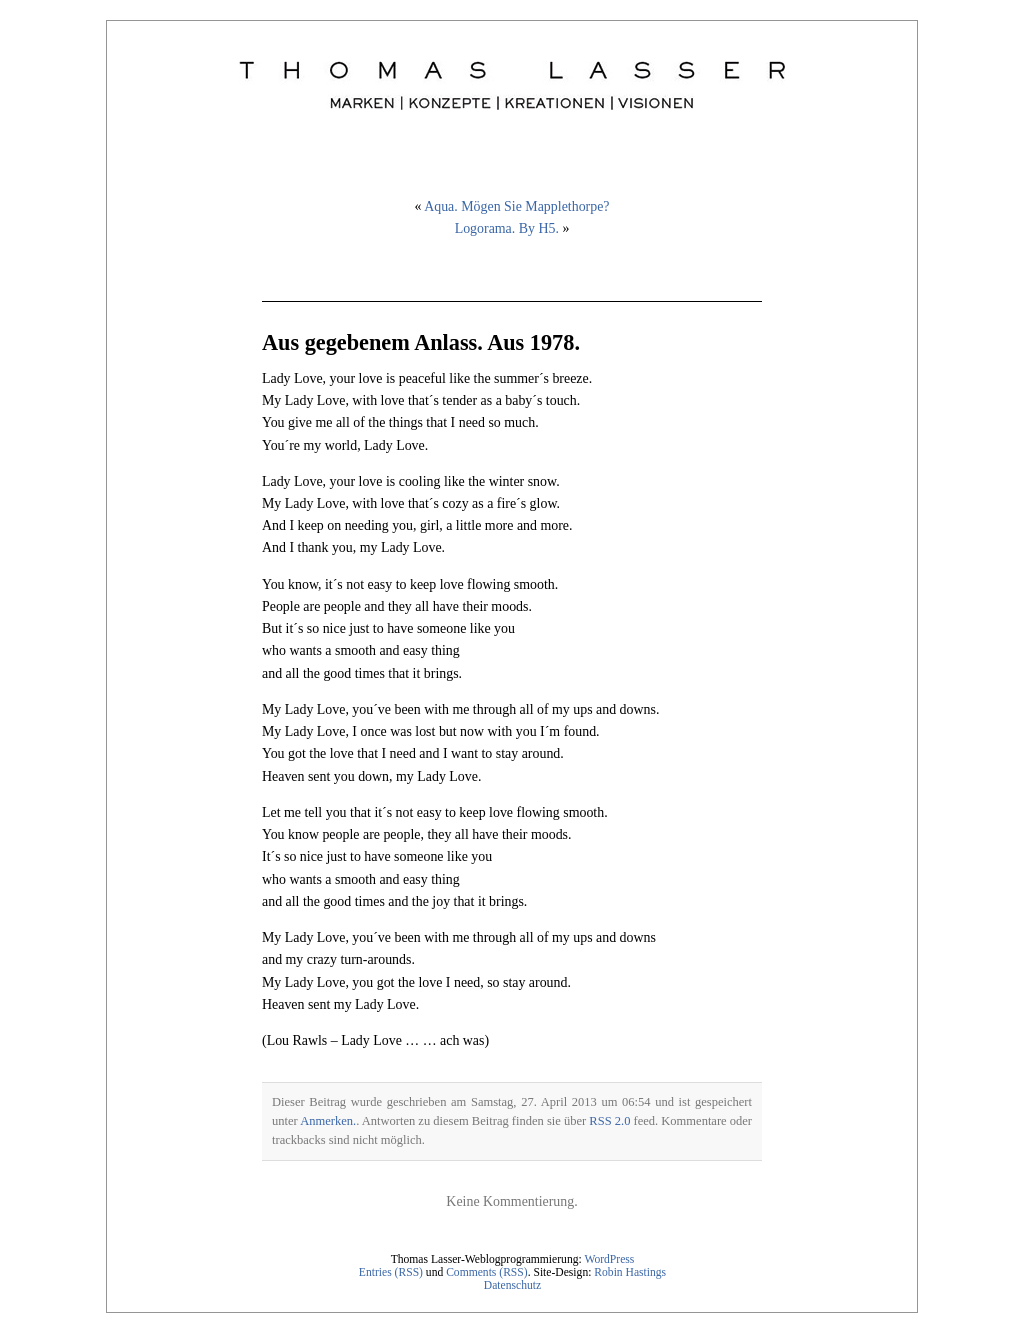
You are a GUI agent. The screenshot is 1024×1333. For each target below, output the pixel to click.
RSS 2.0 (609, 1121)
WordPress (609, 1259)
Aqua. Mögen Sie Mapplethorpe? (516, 206)
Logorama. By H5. (507, 228)
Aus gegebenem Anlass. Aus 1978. (421, 342)
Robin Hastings (630, 1272)
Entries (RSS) (391, 1272)
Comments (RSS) (487, 1272)
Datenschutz (512, 1285)
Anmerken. (328, 1121)
